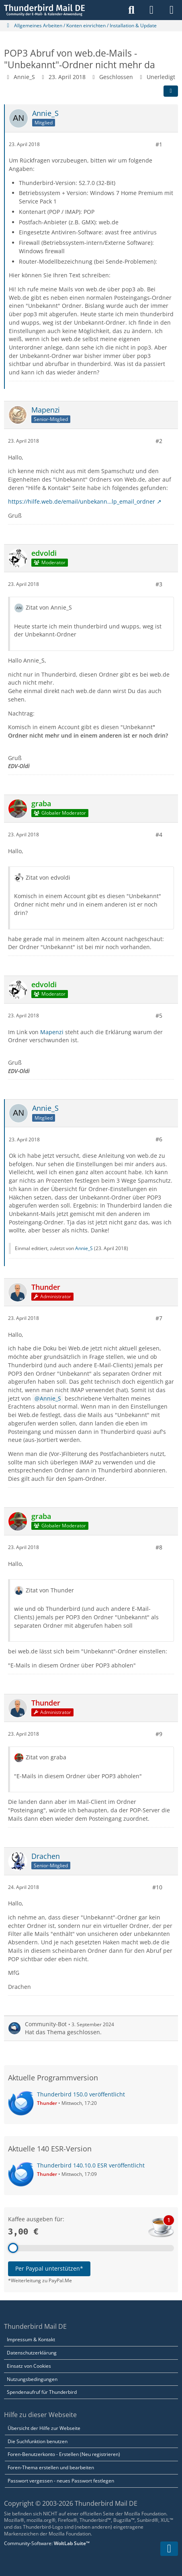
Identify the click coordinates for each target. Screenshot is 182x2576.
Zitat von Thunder (50, 1590)
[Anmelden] (151, 10)
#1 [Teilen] (158, 144)
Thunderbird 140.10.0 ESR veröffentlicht (91, 2165)
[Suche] (131, 10)
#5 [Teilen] (158, 1015)
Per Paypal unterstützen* (49, 2268)
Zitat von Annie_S (49, 607)
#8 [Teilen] (158, 1547)
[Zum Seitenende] (169, 2548)
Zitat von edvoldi (48, 877)
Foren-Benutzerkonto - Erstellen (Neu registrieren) (64, 2454)
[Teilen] (171, 90)
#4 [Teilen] (158, 834)
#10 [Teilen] (157, 1887)
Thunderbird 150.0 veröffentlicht (81, 2094)
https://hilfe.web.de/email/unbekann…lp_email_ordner (81, 501)
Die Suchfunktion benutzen (37, 2441)
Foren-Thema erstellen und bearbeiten (51, 2467)
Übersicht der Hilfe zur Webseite (44, 2428)
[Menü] (172, 10)
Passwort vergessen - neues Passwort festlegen (61, 2480)
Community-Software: (47, 2543)
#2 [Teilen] (158, 441)
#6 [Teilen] (158, 1139)
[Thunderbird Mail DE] (44, 10)
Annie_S (24, 77)
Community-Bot (46, 2023)
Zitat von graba (46, 1757)
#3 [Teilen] (158, 584)
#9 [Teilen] (158, 1734)
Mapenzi (51, 1031)
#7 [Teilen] (158, 1318)
